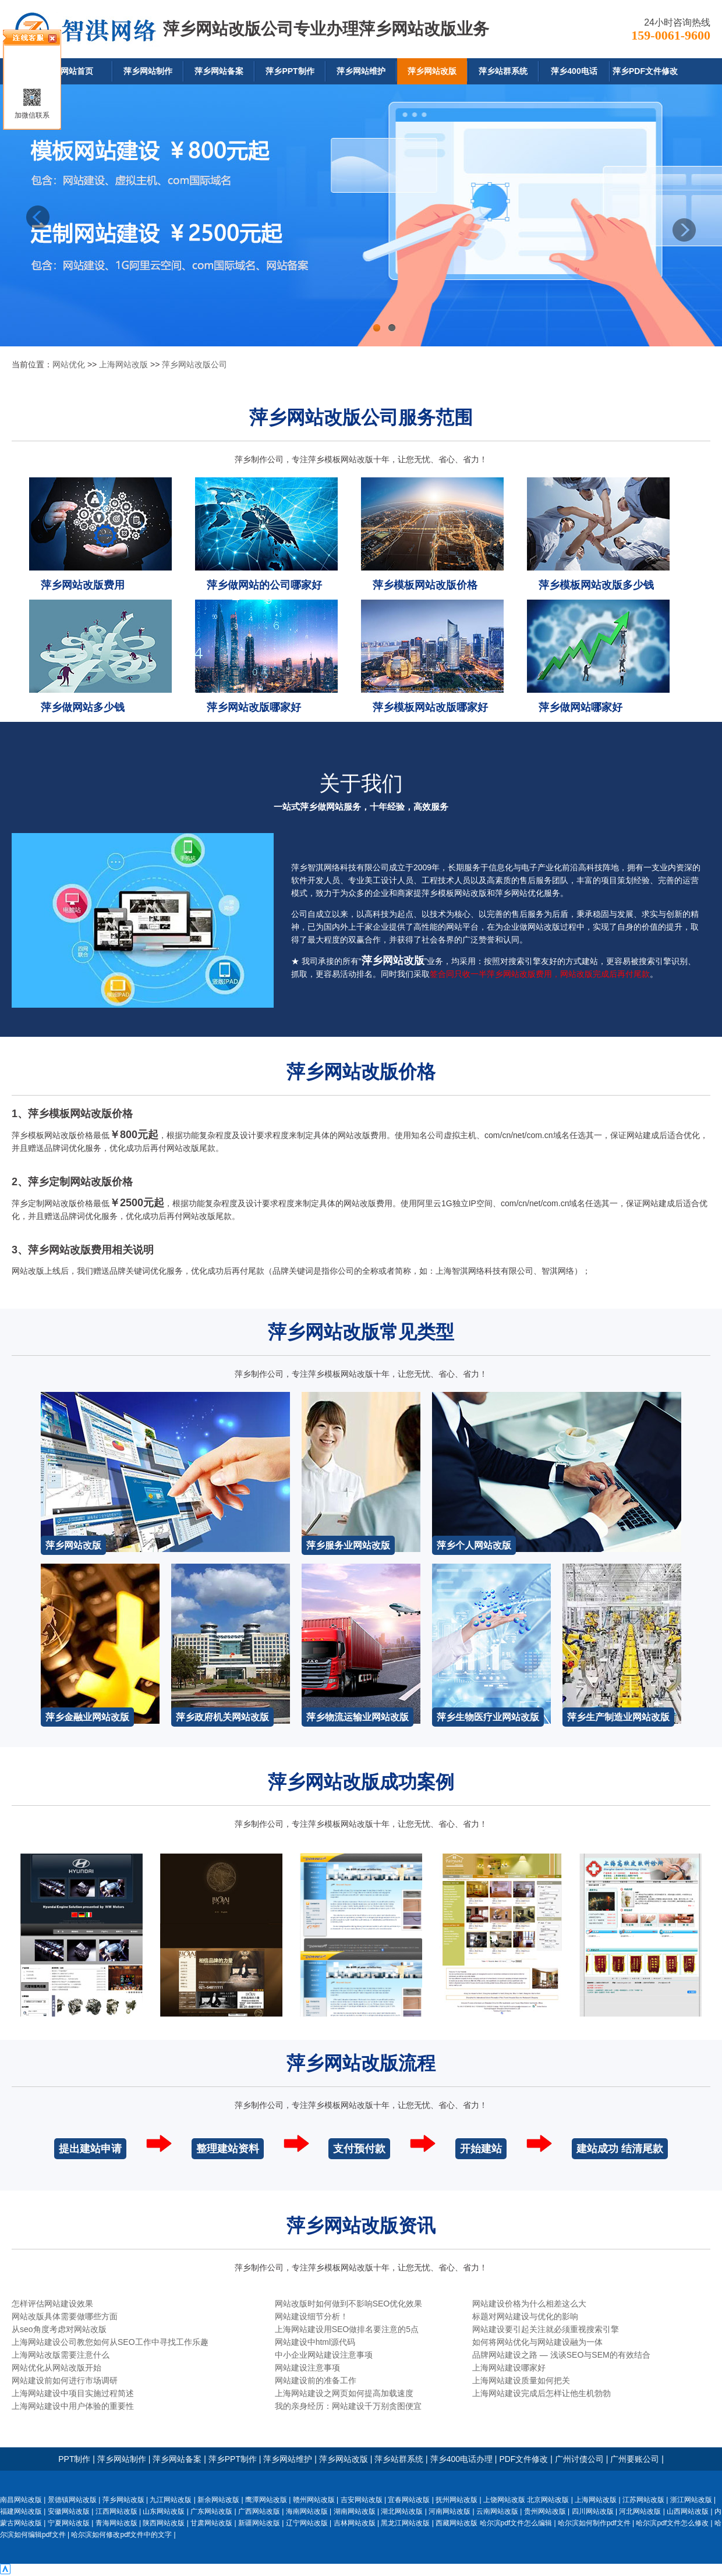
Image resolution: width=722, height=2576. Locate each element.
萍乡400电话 (574, 71)
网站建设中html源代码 (315, 2342)
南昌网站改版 (21, 2500)
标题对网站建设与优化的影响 (525, 2316)
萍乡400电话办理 (461, 2459)
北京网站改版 (548, 2500)
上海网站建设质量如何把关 (521, 2380)
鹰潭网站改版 (266, 2500)
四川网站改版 (593, 2511)
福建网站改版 (21, 2511)
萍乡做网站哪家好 (580, 707)
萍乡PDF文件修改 (645, 71)
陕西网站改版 (164, 2523)
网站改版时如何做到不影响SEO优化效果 (349, 2303)
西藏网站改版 (456, 2523)
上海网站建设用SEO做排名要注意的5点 (347, 2329)
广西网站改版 (259, 2511)
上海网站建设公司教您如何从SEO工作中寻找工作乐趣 (110, 2342)
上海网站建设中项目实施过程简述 (73, 2393)
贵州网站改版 (545, 2511)
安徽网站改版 (69, 2511)
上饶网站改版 (504, 2500)
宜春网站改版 (409, 2500)
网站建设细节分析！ (311, 2316)
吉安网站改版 (362, 2500)
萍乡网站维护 (361, 71)
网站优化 (68, 364)
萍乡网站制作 (147, 71)
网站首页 (77, 71)
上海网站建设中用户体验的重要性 (73, 2406)
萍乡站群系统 (503, 71)
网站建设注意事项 (307, 2367)
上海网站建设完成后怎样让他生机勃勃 (541, 2393)
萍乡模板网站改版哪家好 (430, 707)
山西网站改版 (688, 2511)
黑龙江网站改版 (405, 2523)
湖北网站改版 (402, 2511)
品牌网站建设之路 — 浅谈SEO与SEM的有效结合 (561, 2354)
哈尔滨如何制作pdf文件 (594, 2523)
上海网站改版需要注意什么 (60, 2354)
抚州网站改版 (456, 2500)
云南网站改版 (497, 2511)
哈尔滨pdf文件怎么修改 (672, 2523)
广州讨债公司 (579, 2459)
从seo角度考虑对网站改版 (59, 2329)
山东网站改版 (164, 2511)
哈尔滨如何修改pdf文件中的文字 (121, 2535)
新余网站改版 (218, 2500)
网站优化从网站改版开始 (56, 2367)
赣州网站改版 (314, 2500)
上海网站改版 (123, 364)
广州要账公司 (634, 2459)
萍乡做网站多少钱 (83, 707)
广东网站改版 (211, 2511)
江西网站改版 (116, 2511)
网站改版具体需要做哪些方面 (65, 2316)
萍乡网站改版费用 (83, 585)
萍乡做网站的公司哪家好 (264, 585)
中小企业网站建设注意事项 (324, 2354)
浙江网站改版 (691, 2500)
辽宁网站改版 (307, 2523)
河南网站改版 (449, 2511)
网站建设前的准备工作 (315, 2380)
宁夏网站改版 (69, 2523)
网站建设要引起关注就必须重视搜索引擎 (545, 2329)
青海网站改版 (116, 2523)
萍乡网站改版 (432, 71)
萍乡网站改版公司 (194, 364)
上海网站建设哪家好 (509, 2367)
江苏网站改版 (643, 2500)
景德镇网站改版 (72, 2500)
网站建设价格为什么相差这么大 (529, 2303)
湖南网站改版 (355, 2511)
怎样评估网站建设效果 (52, 2303)
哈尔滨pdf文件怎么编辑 (516, 2523)
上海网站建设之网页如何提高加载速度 (344, 2393)
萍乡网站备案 (218, 71)
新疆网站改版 (259, 2523)
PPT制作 (74, 2459)
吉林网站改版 (355, 2523)
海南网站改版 (307, 2511)
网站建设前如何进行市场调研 (65, 2380)
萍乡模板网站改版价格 (425, 585)
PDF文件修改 (523, 2459)
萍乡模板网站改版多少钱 (596, 585)
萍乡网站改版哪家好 (254, 707)
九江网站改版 (171, 2500)
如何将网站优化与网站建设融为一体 (537, 2342)
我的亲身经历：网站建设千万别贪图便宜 (348, 2406)
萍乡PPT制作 (290, 71)
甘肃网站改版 (211, 2523)
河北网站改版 (640, 2511)
